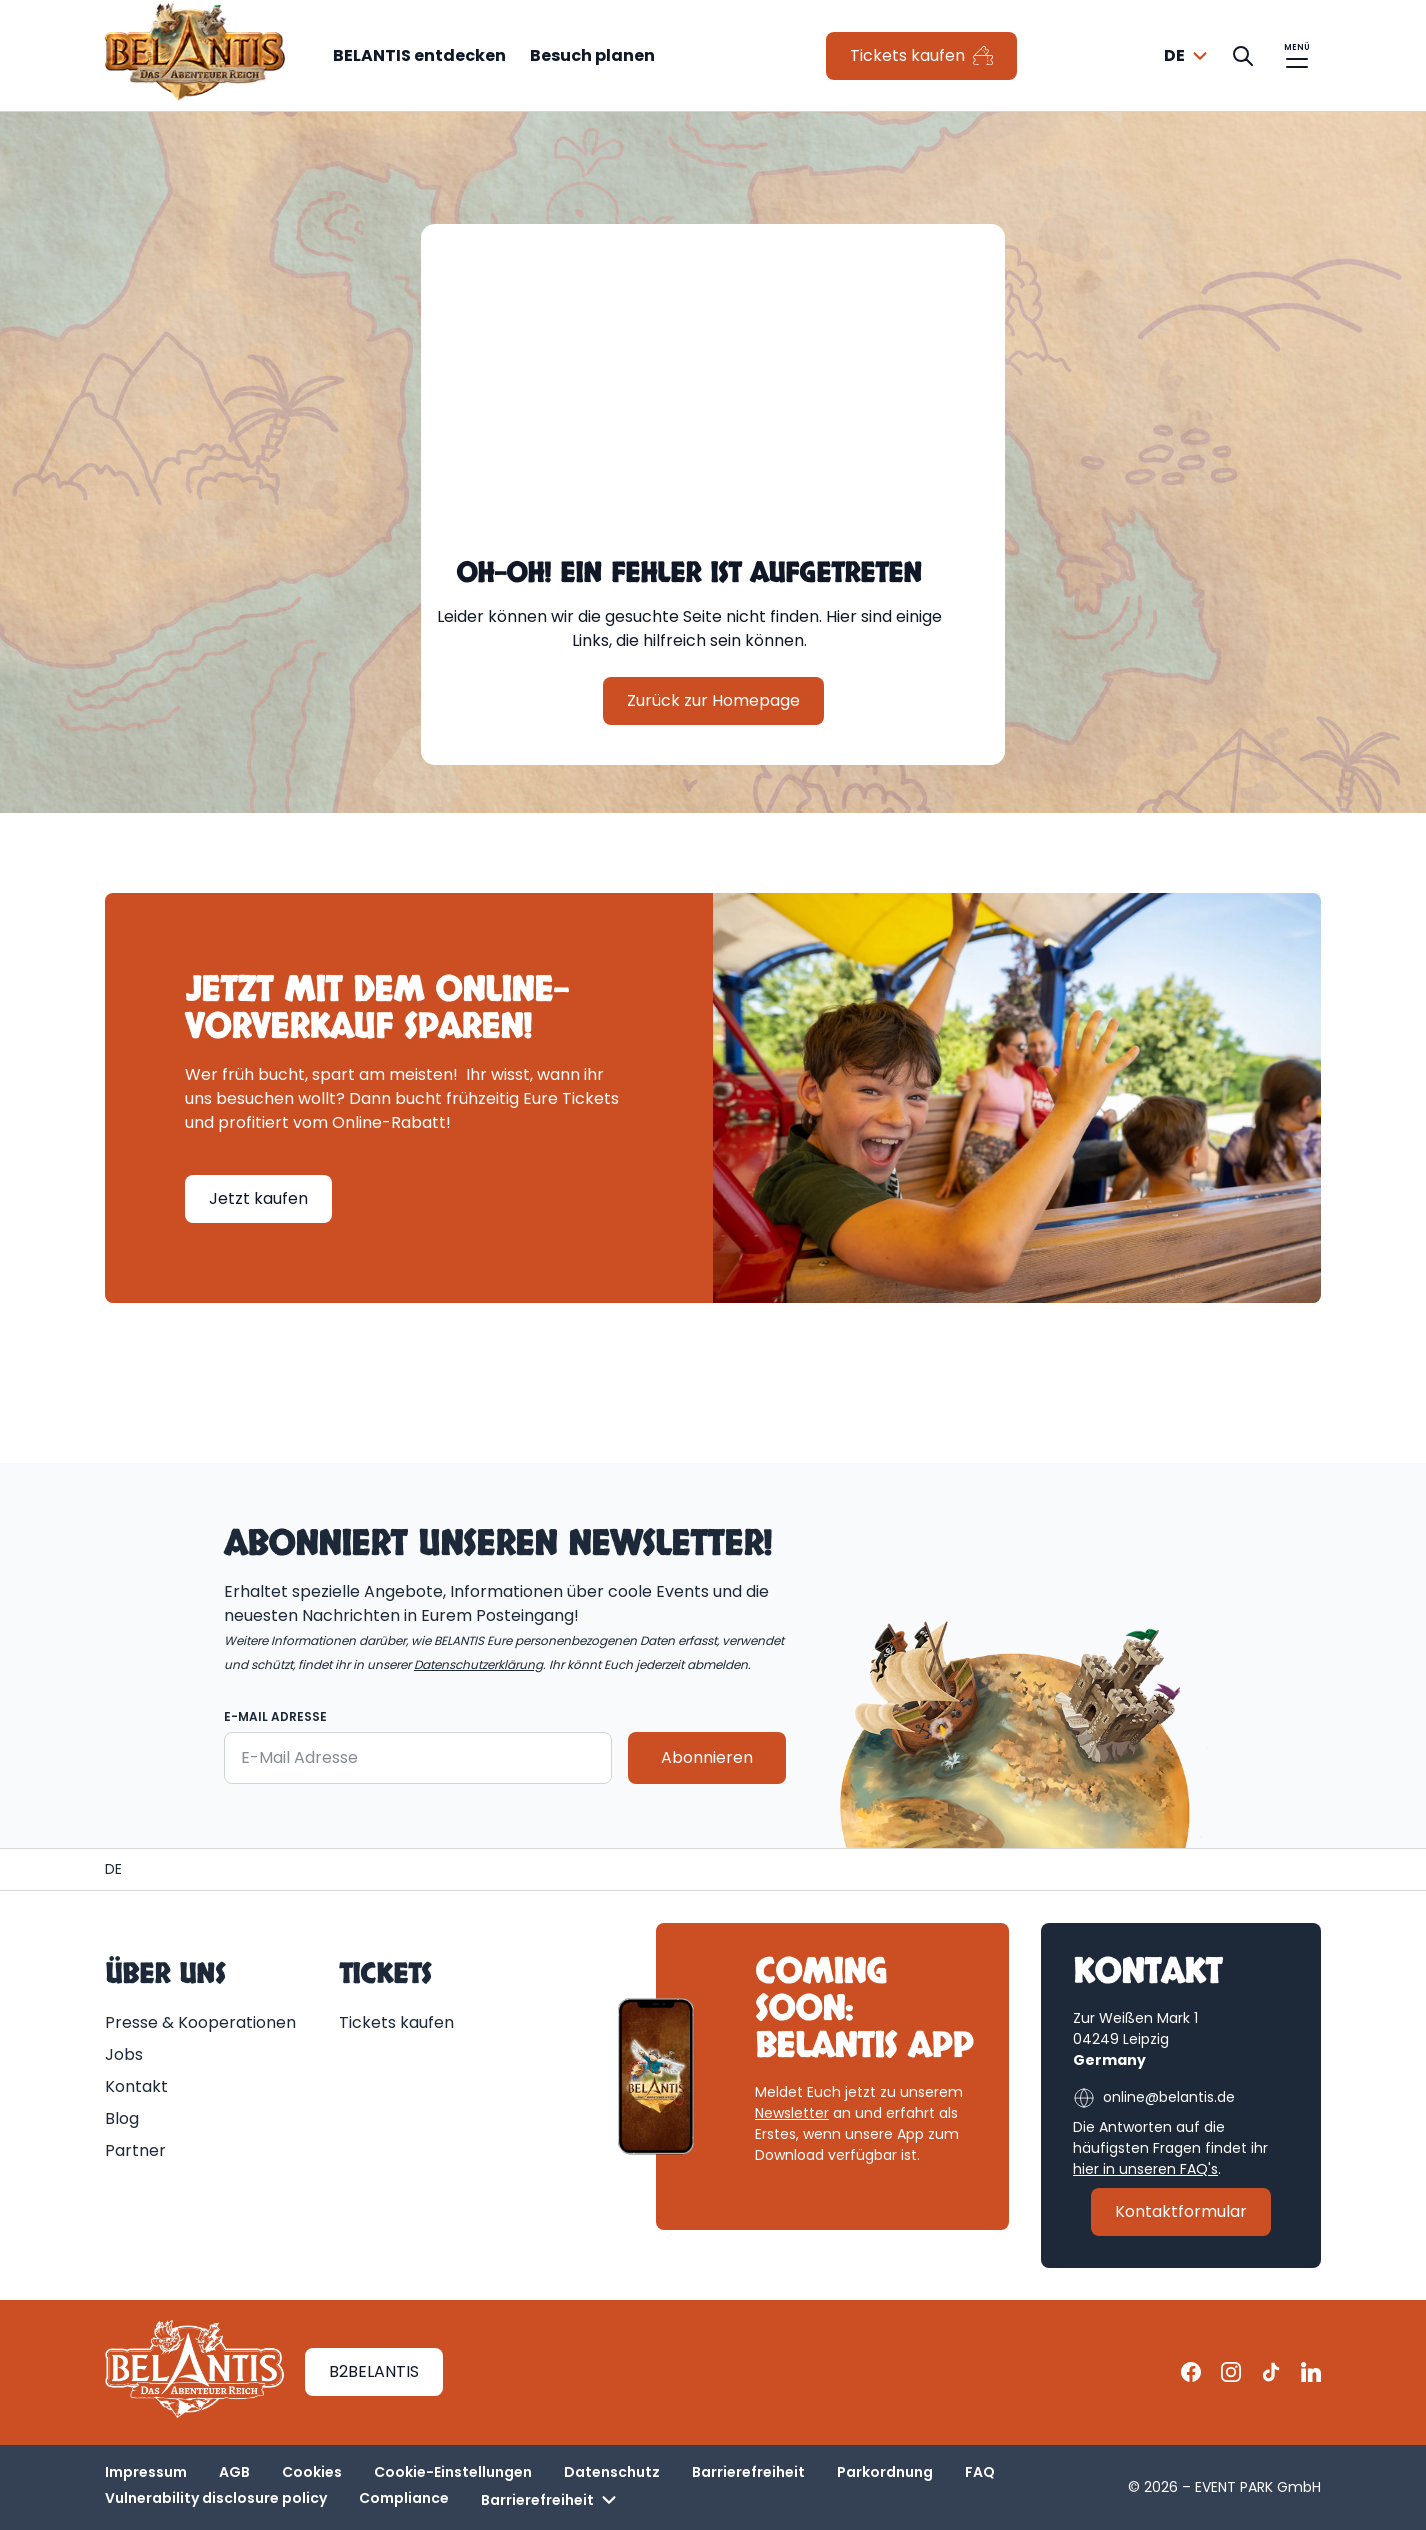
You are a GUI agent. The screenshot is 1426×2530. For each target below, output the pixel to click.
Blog (122, 2118)
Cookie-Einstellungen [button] (453, 2472)
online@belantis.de (1154, 2098)
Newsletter (792, 2113)
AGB (234, 2472)
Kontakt (136, 2086)
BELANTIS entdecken (419, 55)
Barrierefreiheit (748, 2472)
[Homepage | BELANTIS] (113, 1869)
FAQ (980, 2472)
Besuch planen (592, 55)
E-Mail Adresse (275, 1716)
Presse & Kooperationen (200, 2022)
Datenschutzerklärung (478, 1664)
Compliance (404, 2498)
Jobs (124, 2054)
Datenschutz (612, 2472)
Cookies (312, 2472)
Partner (135, 2150)
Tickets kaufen (396, 2022)
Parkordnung (885, 2472)
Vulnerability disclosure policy (216, 2498)
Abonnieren (707, 1757)
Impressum (146, 2472)
